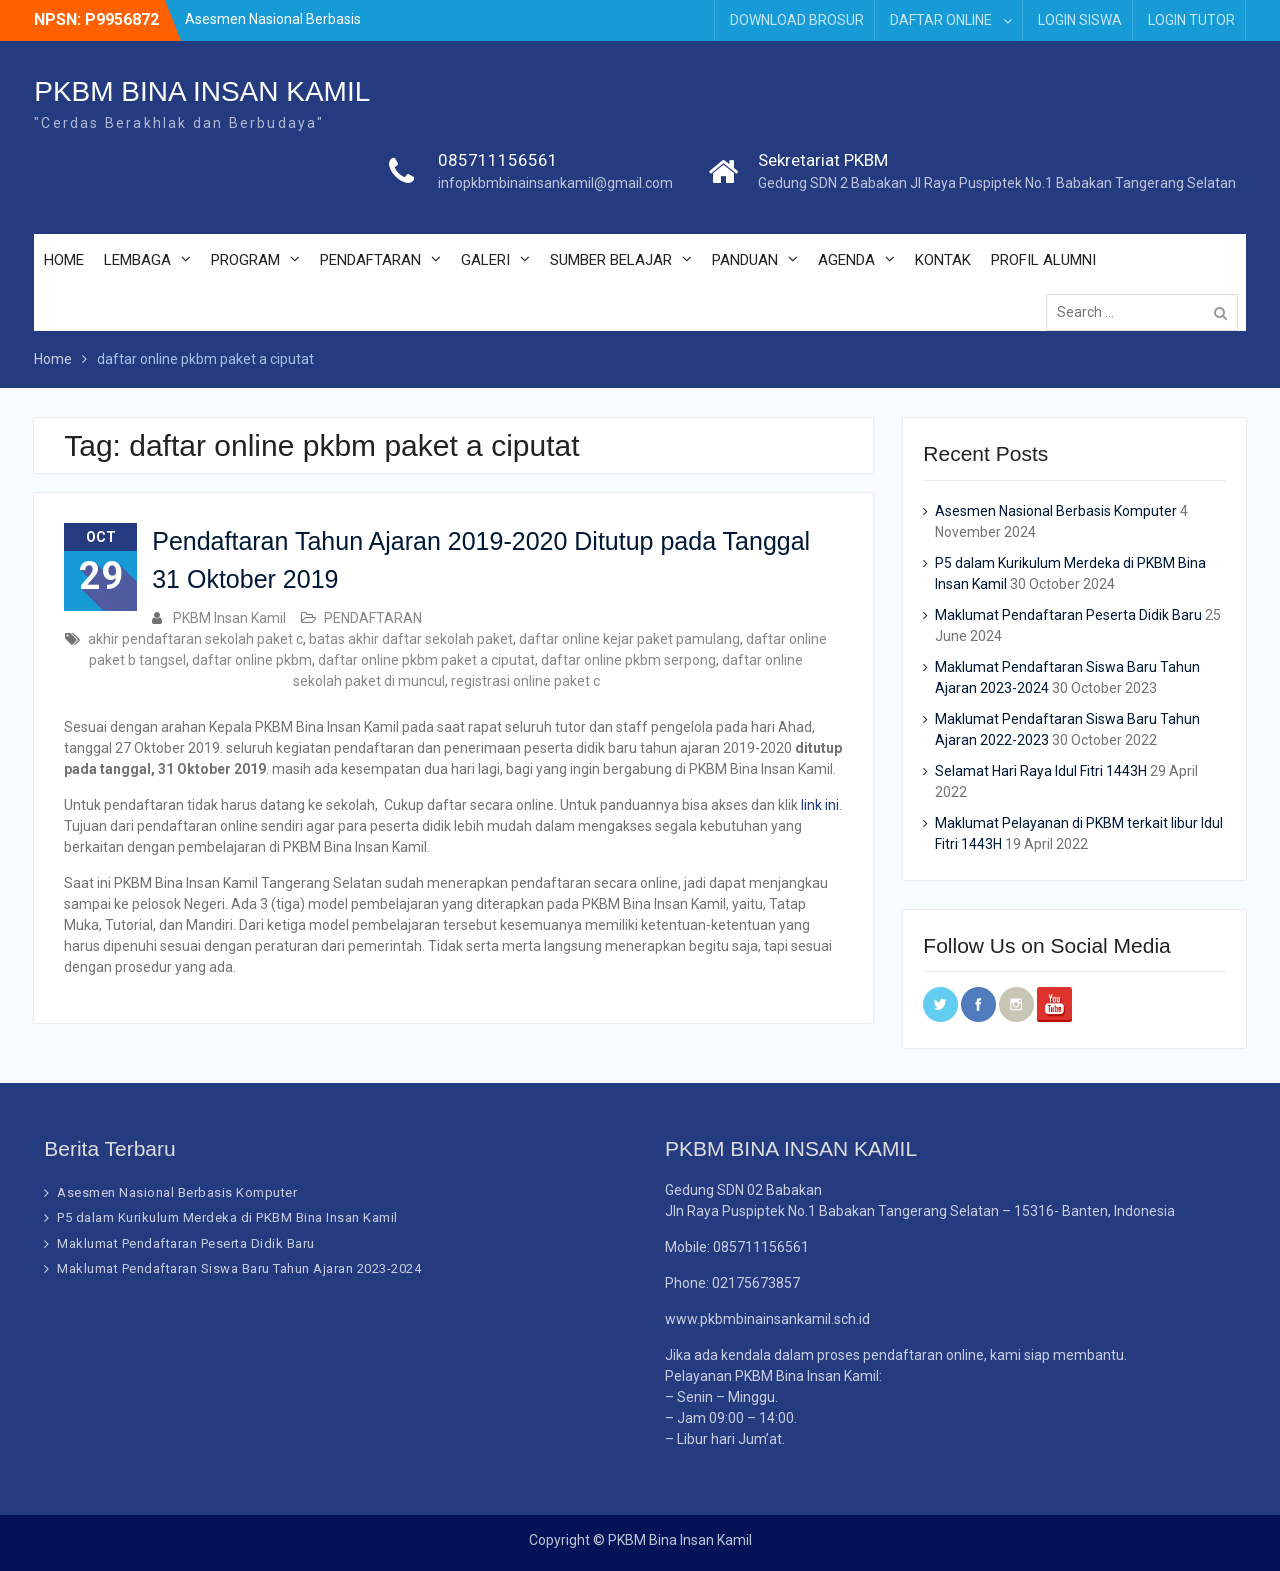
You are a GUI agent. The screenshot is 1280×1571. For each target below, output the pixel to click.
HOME (64, 260)
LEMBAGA (137, 260)
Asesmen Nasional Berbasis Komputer (1056, 511)
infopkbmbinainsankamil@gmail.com (555, 183)
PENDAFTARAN (370, 260)
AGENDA (846, 260)
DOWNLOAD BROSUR (797, 20)
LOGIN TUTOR (1191, 20)
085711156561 (498, 160)
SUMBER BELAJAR (611, 260)
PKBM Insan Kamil (229, 618)
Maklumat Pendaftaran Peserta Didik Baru (1068, 615)
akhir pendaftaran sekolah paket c (195, 639)
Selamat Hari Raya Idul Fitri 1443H (1041, 771)
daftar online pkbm (252, 660)
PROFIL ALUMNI (1043, 260)
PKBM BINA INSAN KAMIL (202, 91)
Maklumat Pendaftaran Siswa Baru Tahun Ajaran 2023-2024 (239, 1268)
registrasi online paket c (525, 681)
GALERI (485, 260)
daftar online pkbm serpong (628, 660)
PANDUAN (745, 260)
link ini (820, 805)
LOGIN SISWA (1080, 20)
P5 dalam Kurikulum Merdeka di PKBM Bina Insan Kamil (227, 1217)
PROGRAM (245, 260)
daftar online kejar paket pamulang (629, 639)
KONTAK (943, 260)
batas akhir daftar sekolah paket (411, 639)
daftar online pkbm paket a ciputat (426, 660)
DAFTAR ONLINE (941, 20)
